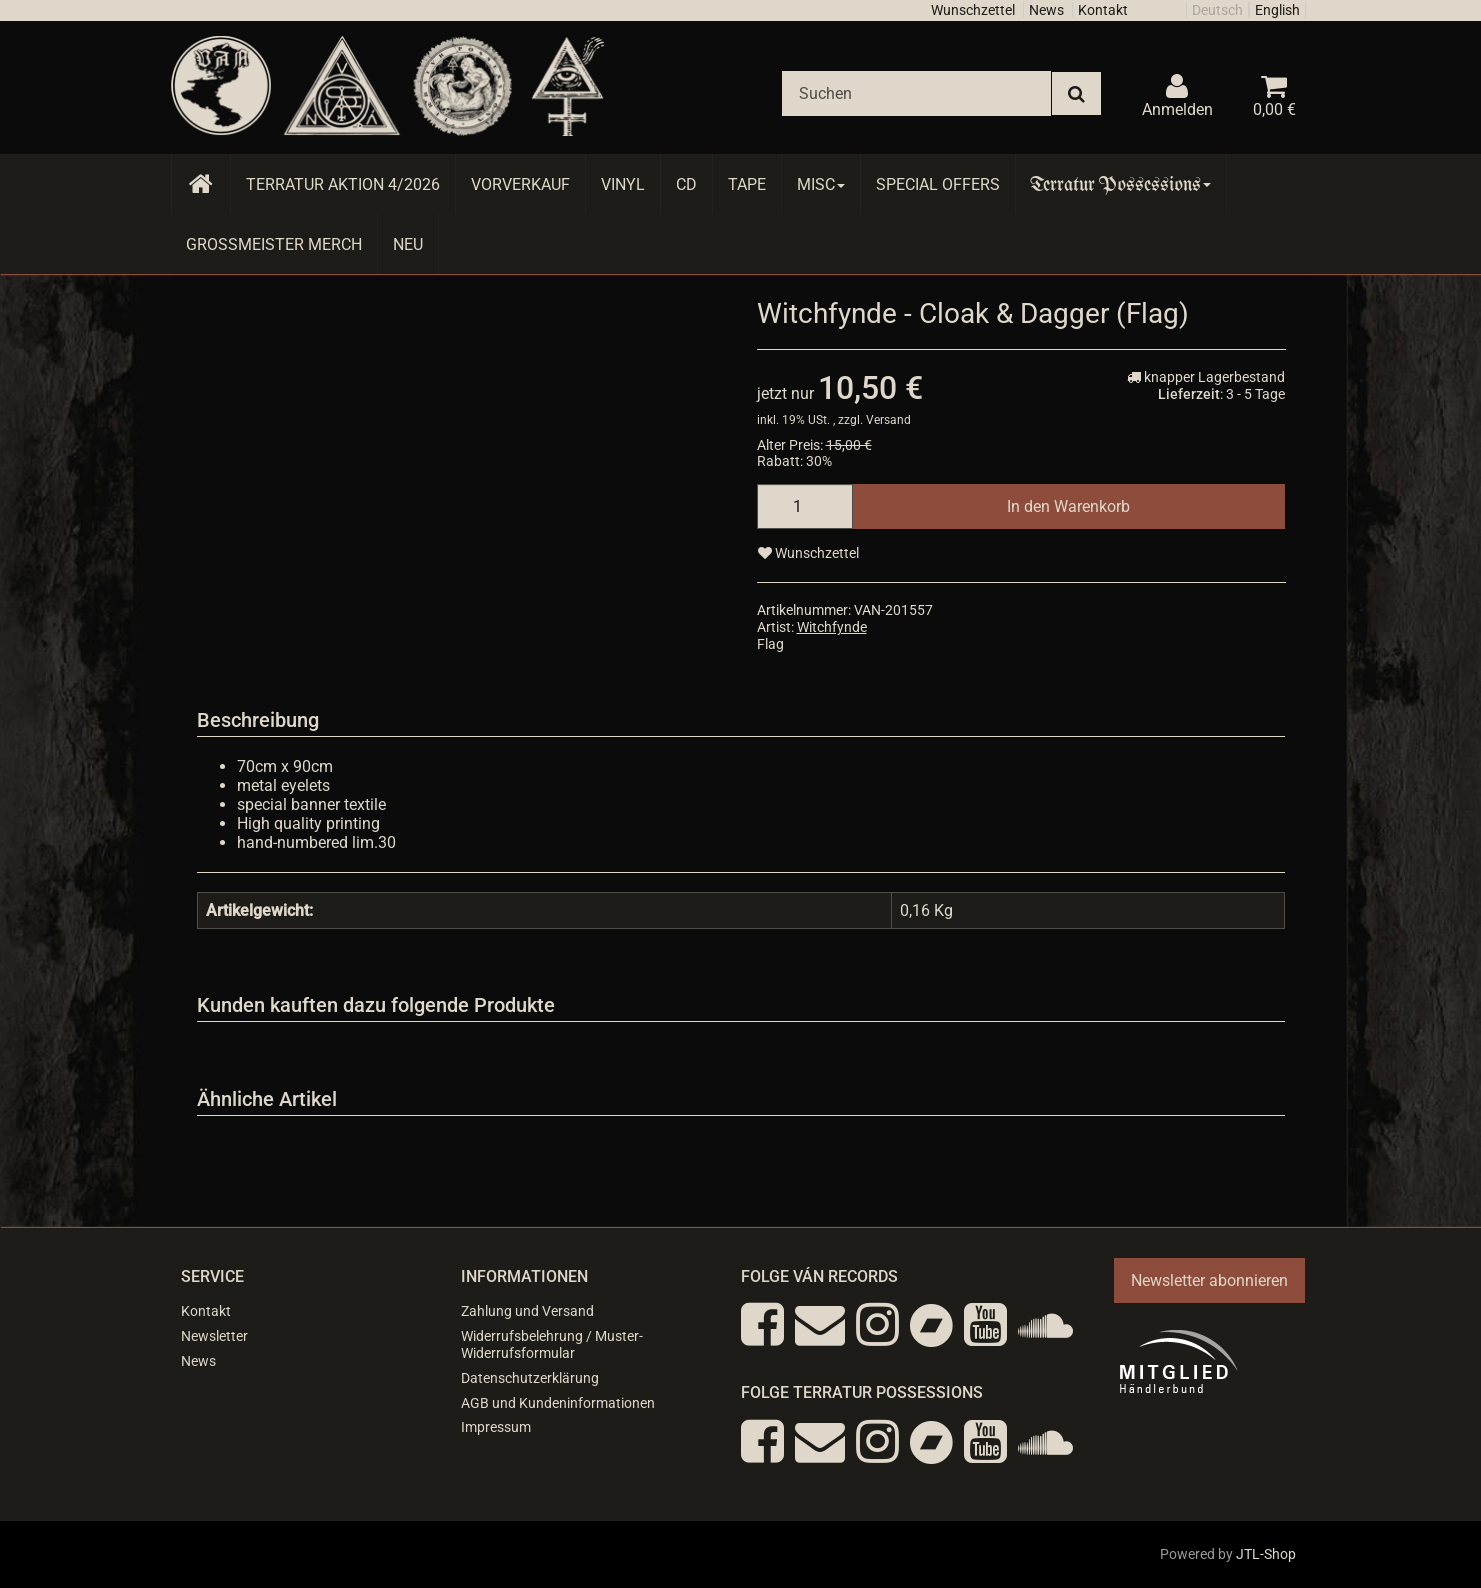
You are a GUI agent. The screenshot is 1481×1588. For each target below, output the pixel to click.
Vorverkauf (520, 184)
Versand (888, 420)
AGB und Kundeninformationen (558, 1403)
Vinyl (623, 184)
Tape (747, 184)
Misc (821, 184)
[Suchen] (916, 93)
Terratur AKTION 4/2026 (343, 184)
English (1277, 10)
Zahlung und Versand (527, 1311)
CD (686, 184)
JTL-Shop (1266, 1554)
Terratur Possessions (1121, 184)
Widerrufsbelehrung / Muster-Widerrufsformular (552, 1344)
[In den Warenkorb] (1068, 506)
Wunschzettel (973, 10)
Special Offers (938, 184)
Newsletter (214, 1336)
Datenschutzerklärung (530, 1378)
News (1046, 10)
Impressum (496, 1427)
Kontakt (1103, 10)
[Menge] (805, 506)
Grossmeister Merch (274, 244)
